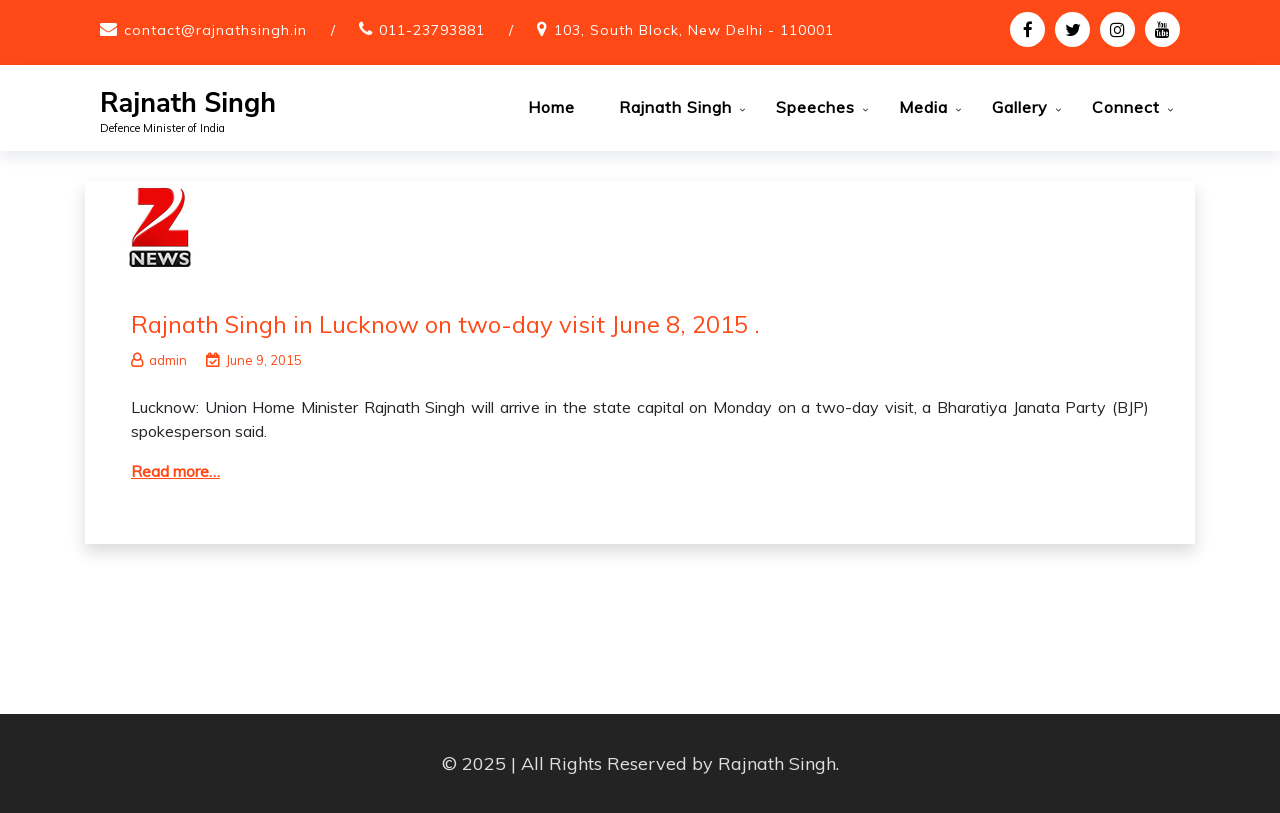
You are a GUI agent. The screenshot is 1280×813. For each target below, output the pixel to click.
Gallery (1020, 107)
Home (551, 107)
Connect (1126, 107)
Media (923, 107)
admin (159, 360)
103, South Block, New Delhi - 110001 (694, 30)
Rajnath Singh (188, 103)
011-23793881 (432, 30)
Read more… (175, 471)
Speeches (815, 107)
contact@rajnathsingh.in (215, 30)
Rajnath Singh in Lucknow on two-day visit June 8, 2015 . (445, 324)
